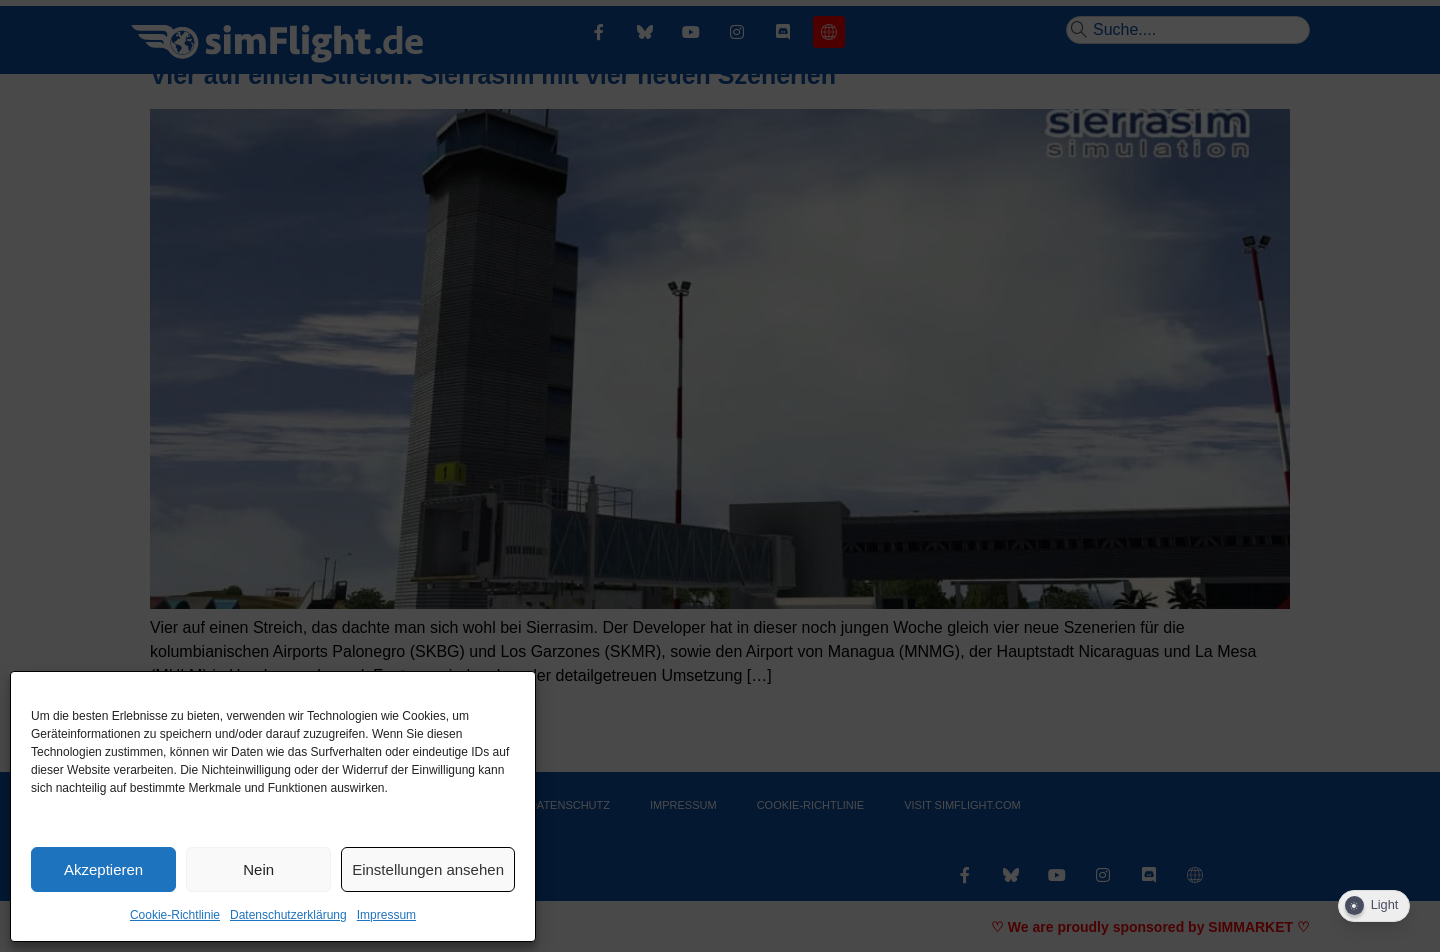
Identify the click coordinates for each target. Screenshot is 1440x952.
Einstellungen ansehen (428, 869)
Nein (258, 869)
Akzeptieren (103, 869)
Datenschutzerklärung (288, 915)
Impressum (386, 915)
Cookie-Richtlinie (175, 915)
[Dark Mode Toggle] (1374, 906)
